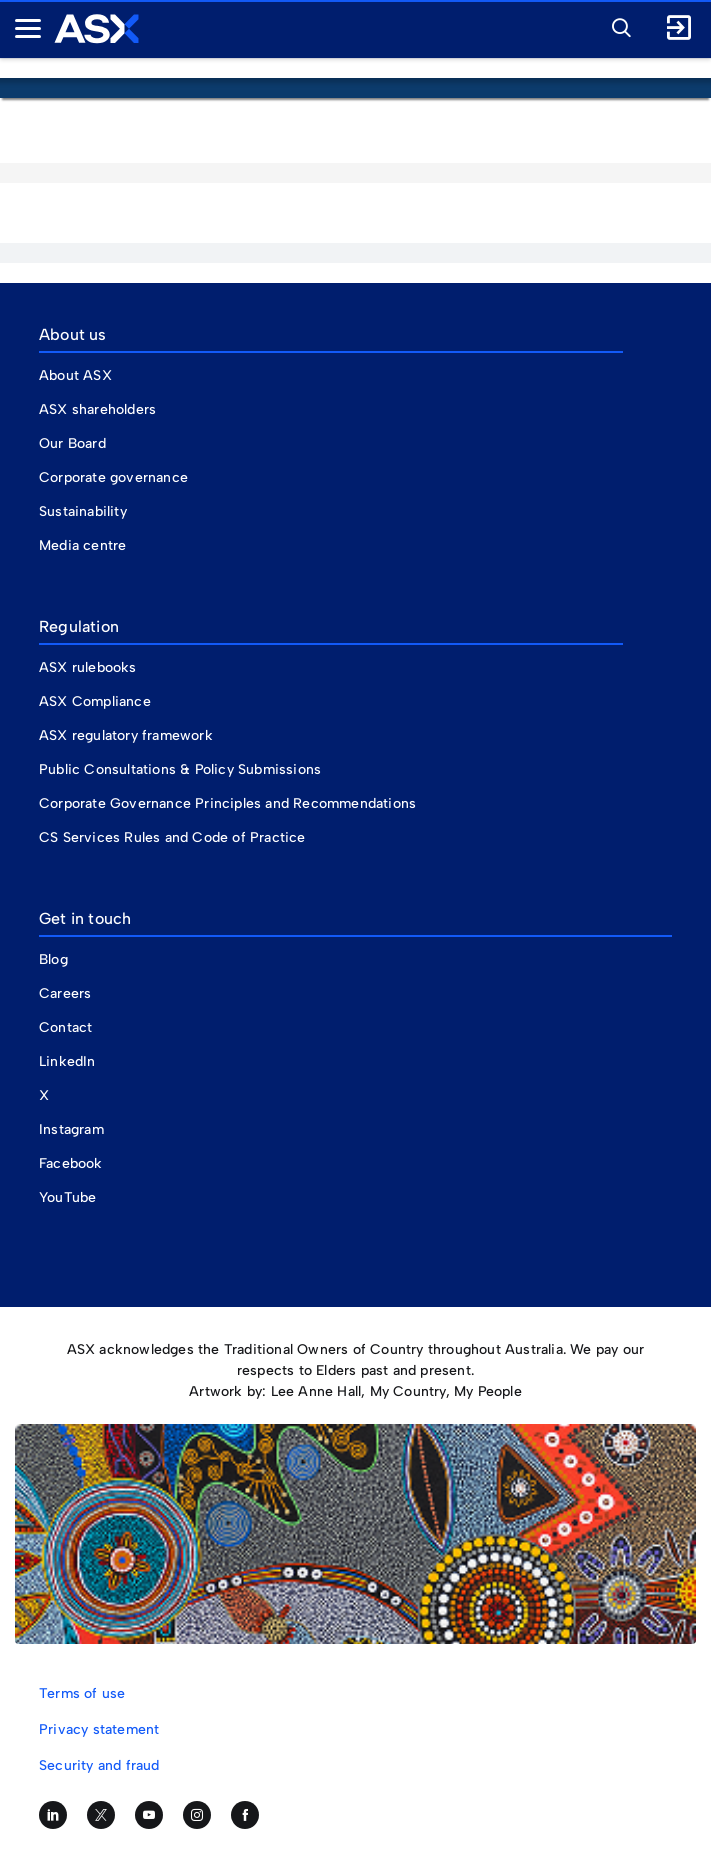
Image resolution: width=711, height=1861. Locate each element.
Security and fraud (99, 1765)
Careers (65, 993)
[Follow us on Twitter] (101, 1815)
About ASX (75, 375)
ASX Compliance (95, 701)
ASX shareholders (99, 409)
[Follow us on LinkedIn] (53, 1815)
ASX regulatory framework (126, 735)
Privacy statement (99, 1729)
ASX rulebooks (88, 667)
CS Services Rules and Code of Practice (172, 837)
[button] (616, 25)
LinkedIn (67, 1061)
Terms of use (82, 1693)
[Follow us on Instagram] (197, 1815)
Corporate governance (113, 477)
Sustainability (83, 511)
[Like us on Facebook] (245, 1815)
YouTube (67, 1197)
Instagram (71, 1129)
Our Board (72, 443)
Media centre (82, 545)
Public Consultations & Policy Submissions (180, 769)
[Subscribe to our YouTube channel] (149, 1815)
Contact (65, 1027)
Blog (53, 959)
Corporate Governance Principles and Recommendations (227, 803)
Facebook (71, 1163)
